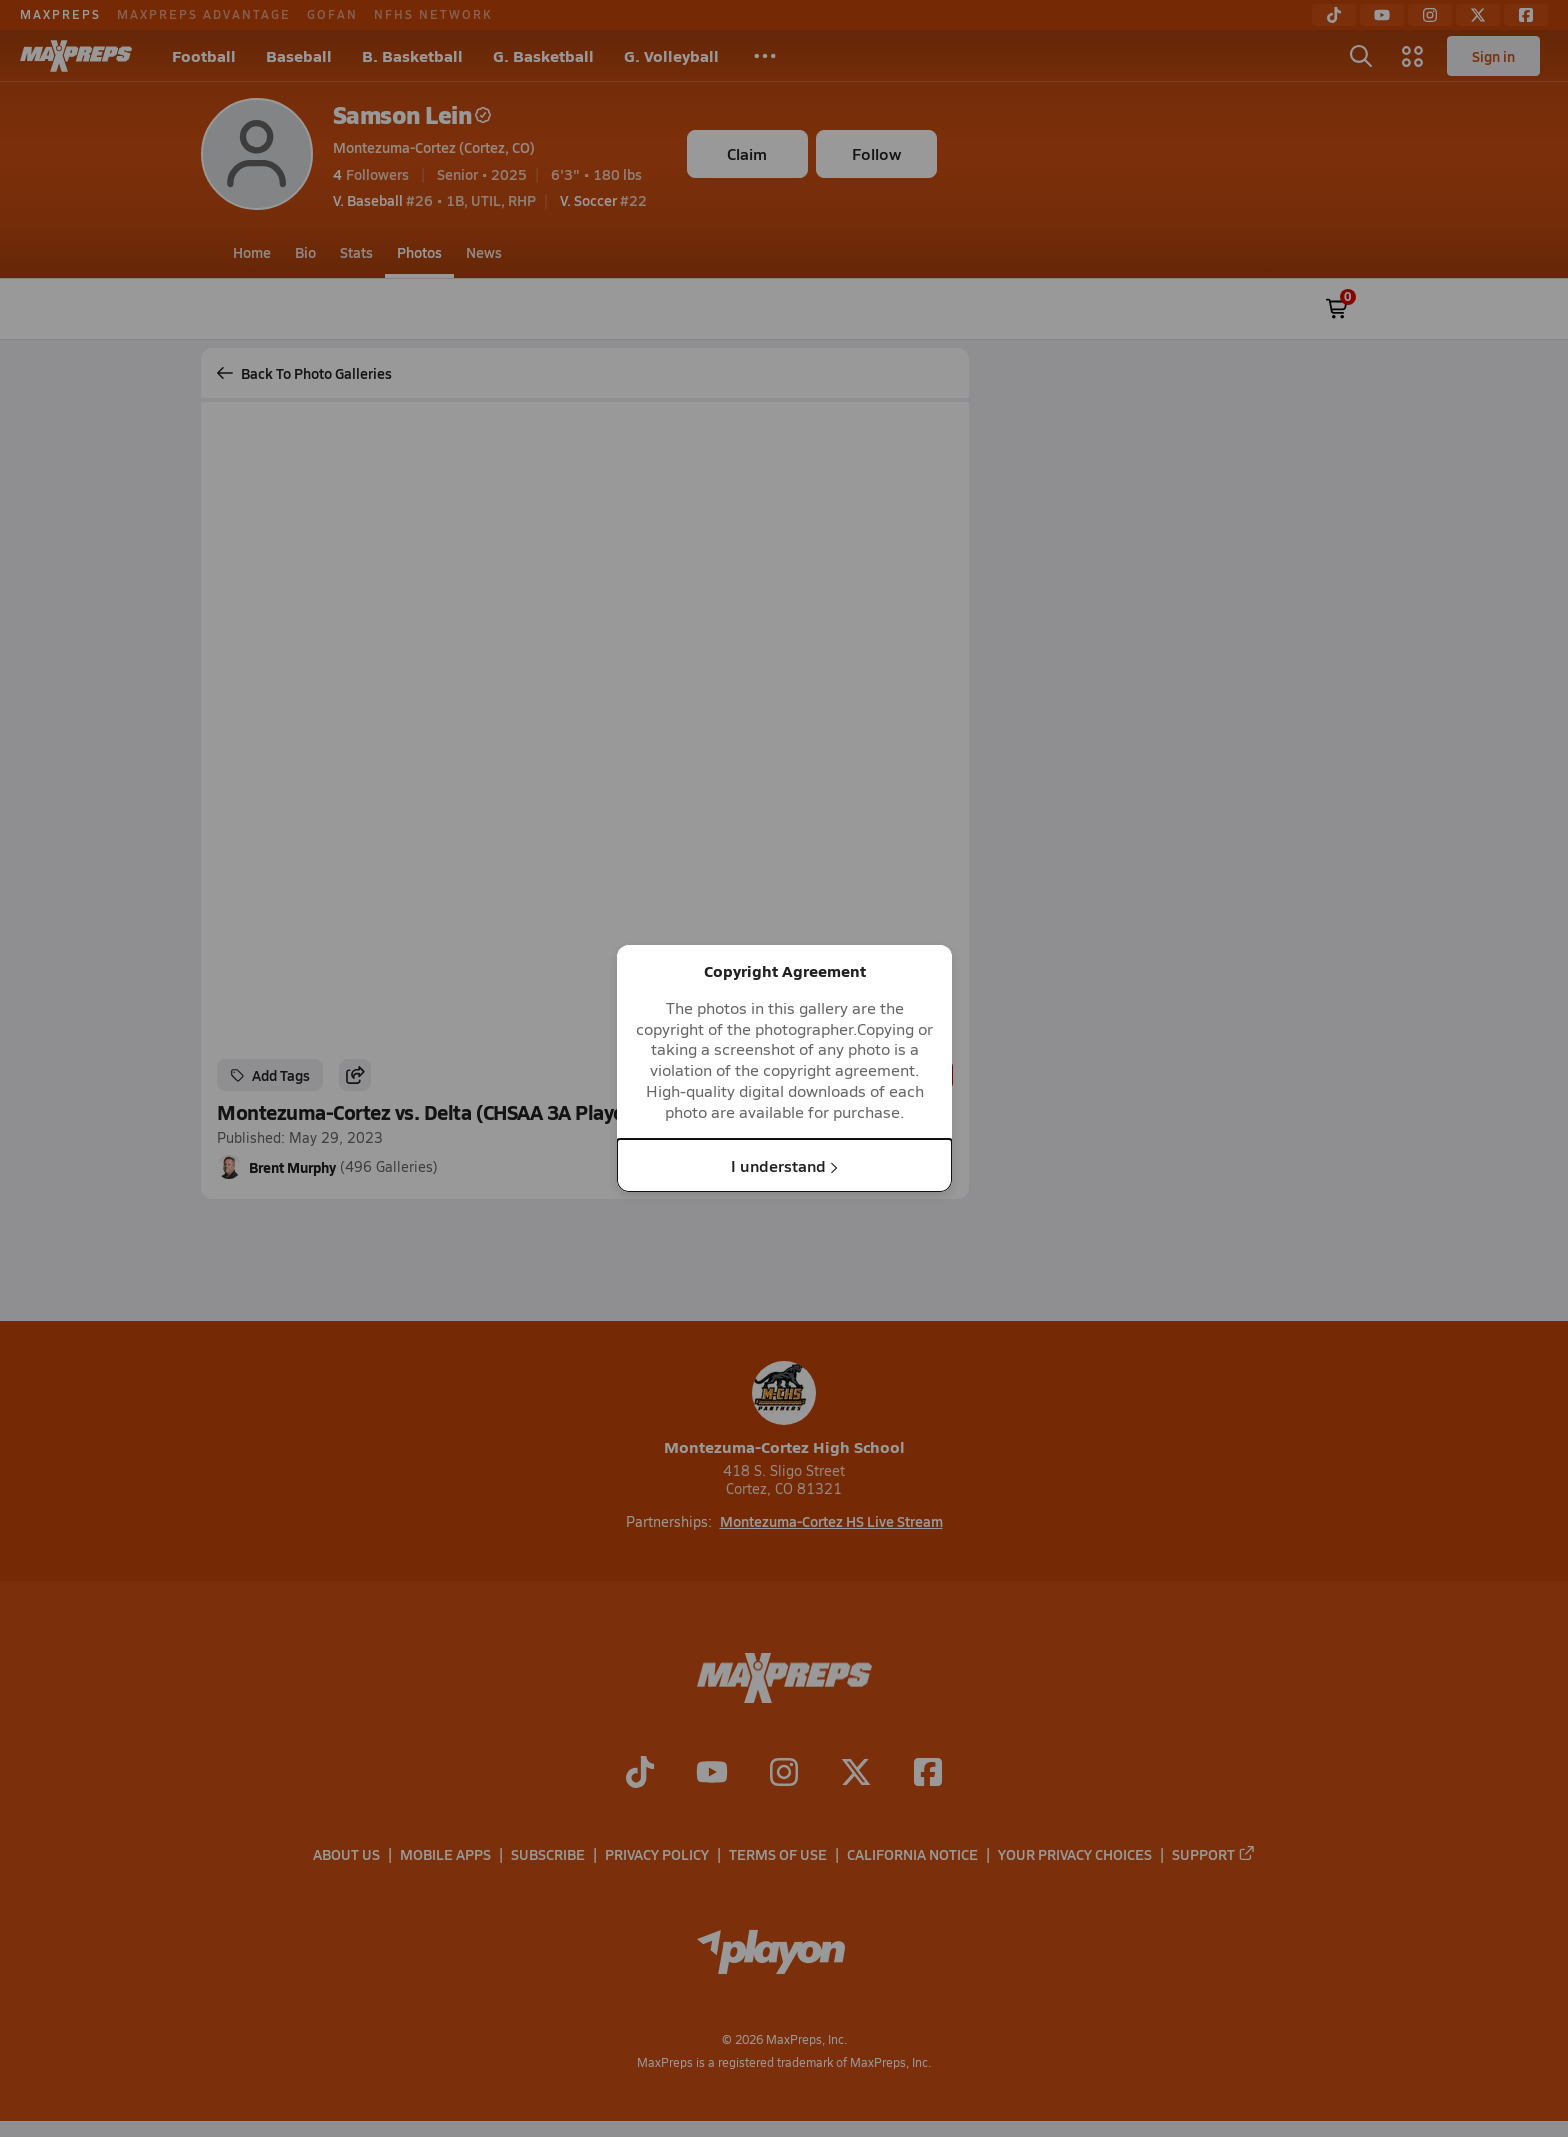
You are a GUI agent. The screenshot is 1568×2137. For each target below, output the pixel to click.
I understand (784, 1164)
